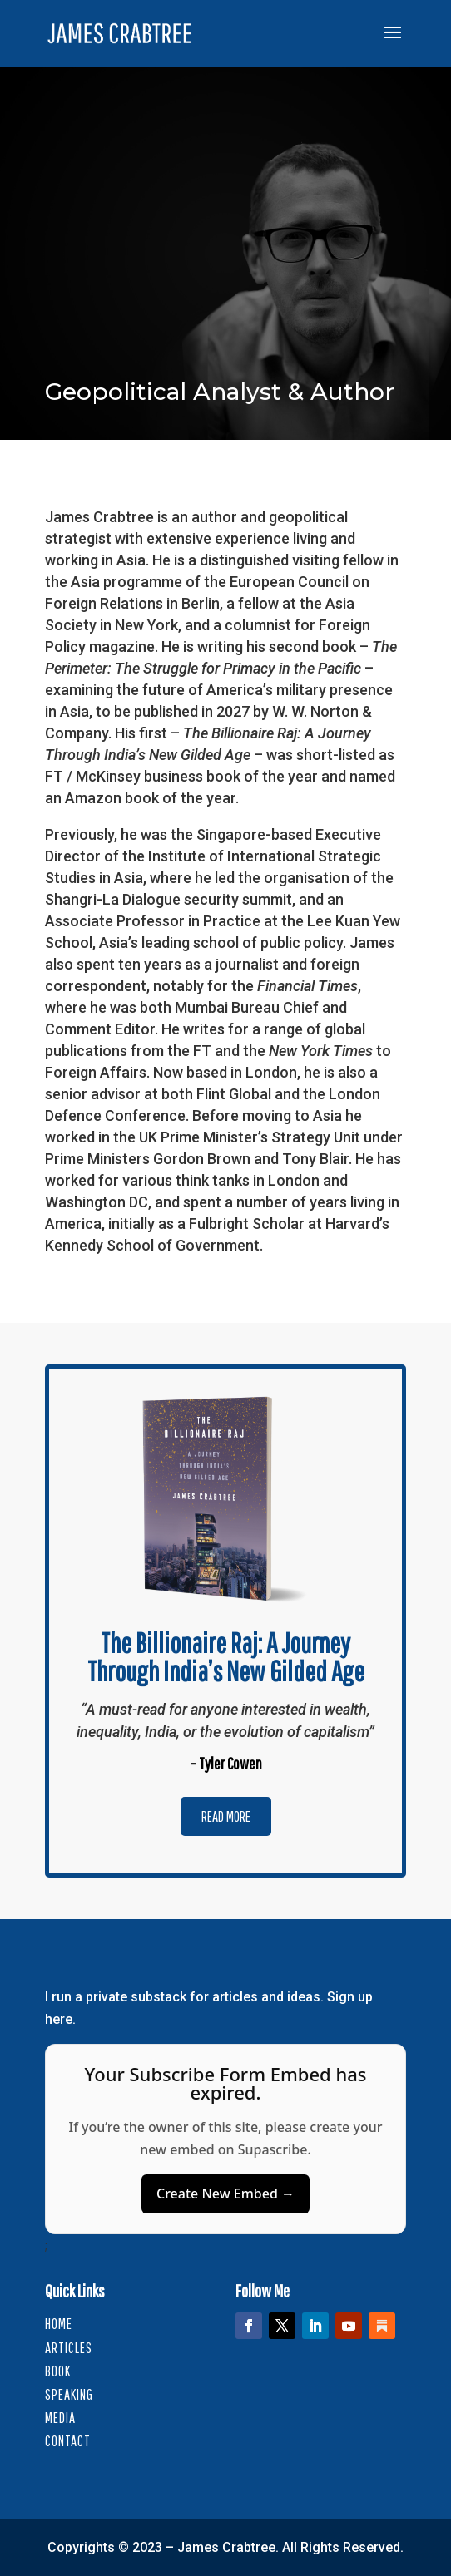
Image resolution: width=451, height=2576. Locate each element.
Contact (68, 2441)
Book (58, 2371)
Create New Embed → (225, 2193)
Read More (225, 1816)
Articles (68, 2347)
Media (60, 2417)
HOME (58, 2323)
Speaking (69, 2394)
